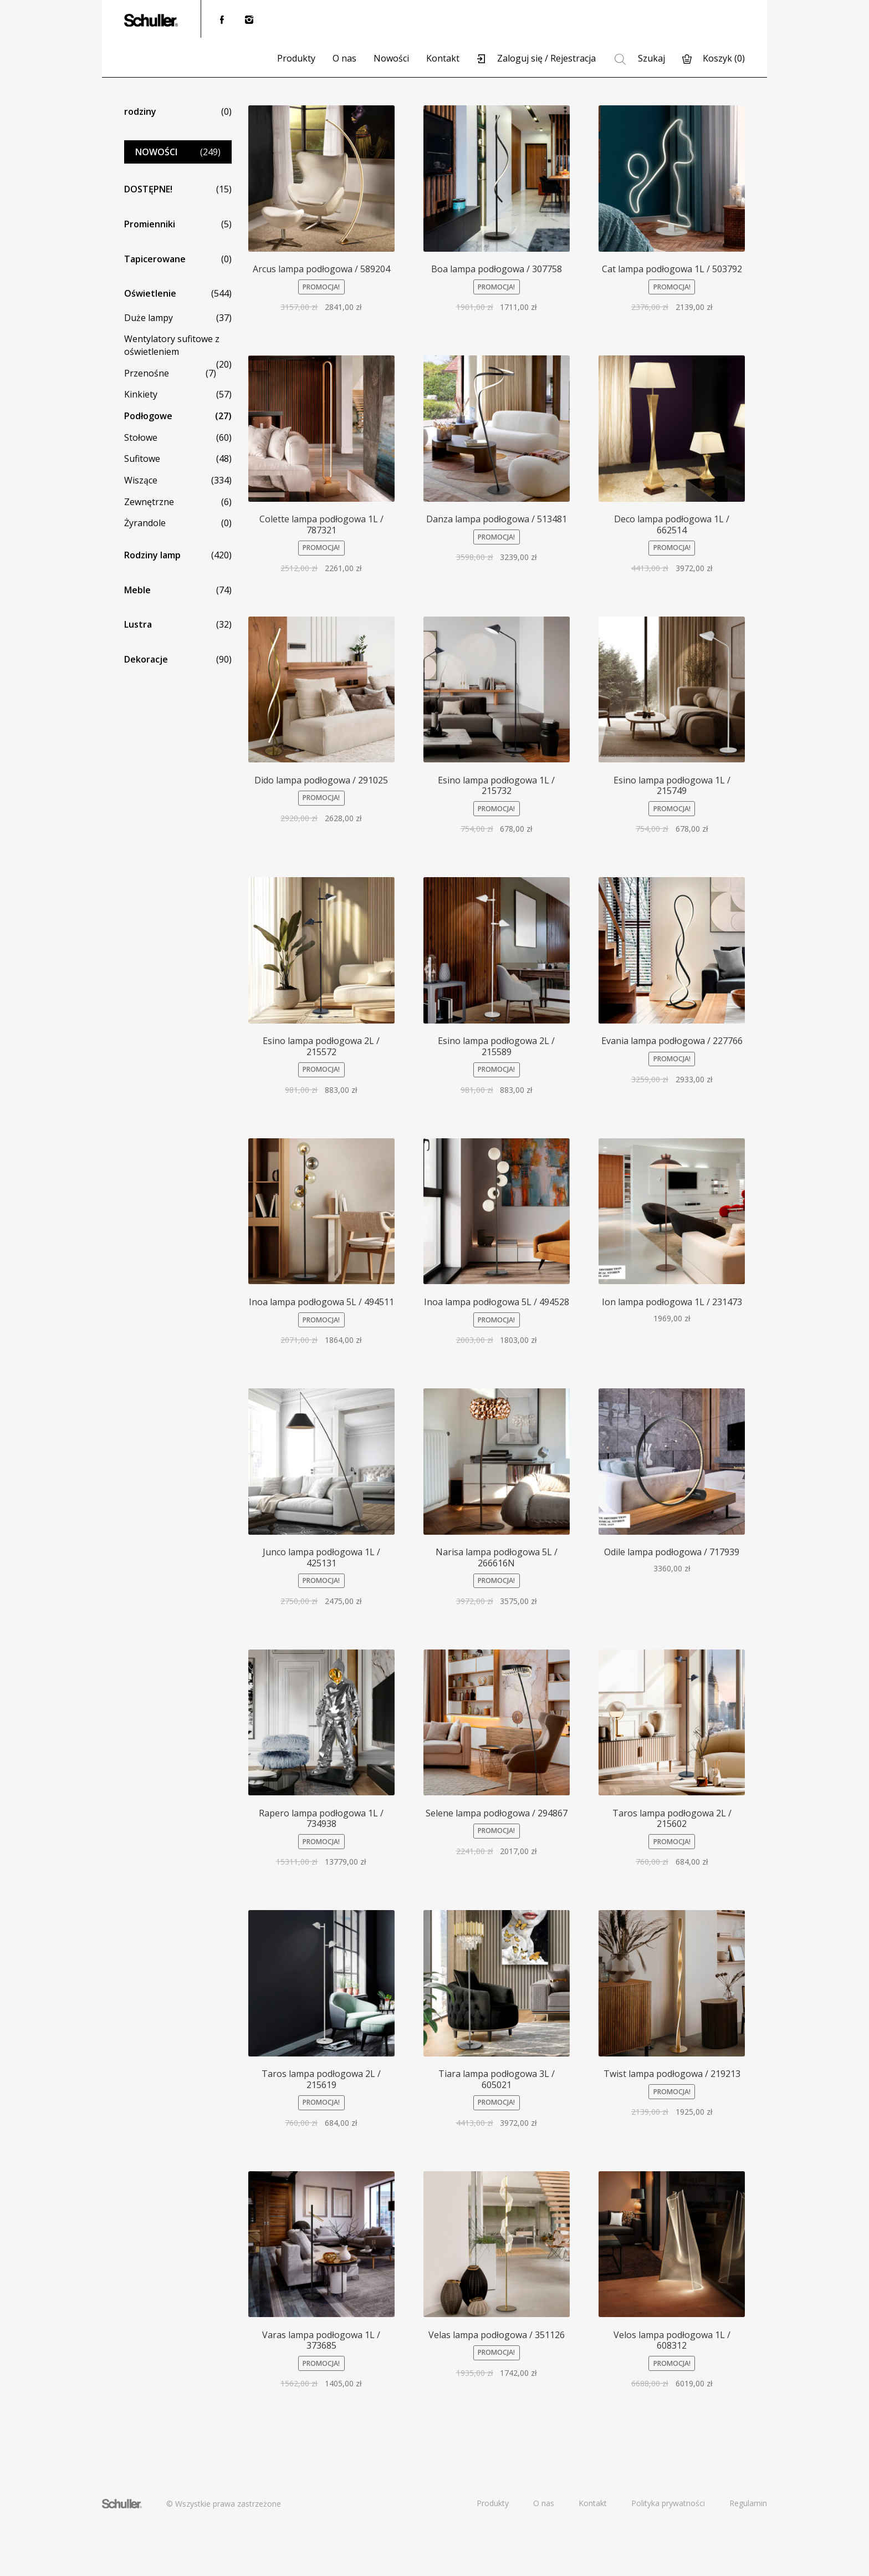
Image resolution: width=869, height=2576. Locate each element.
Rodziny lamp (152, 555)
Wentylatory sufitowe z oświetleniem (171, 345)
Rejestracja (573, 58)
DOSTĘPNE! (148, 189)
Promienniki (149, 224)
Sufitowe (142, 458)
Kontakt (442, 58)
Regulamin (748, 2503)
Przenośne (146, 373)
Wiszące (140, 480)
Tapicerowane (155, 259)
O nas (344, 58)
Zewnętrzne (149, 502)
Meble (137, 590)
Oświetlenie (150, 293)
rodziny (140, 111)
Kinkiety (140, 394)
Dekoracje (146, 659)
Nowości (391, 58)
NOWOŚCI (156, 152)
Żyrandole (145, 523)
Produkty (296, 58)
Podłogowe (148, 416)
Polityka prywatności (668, 2503)
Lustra (138, 624)
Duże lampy (148, 318)
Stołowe (140, 437)
